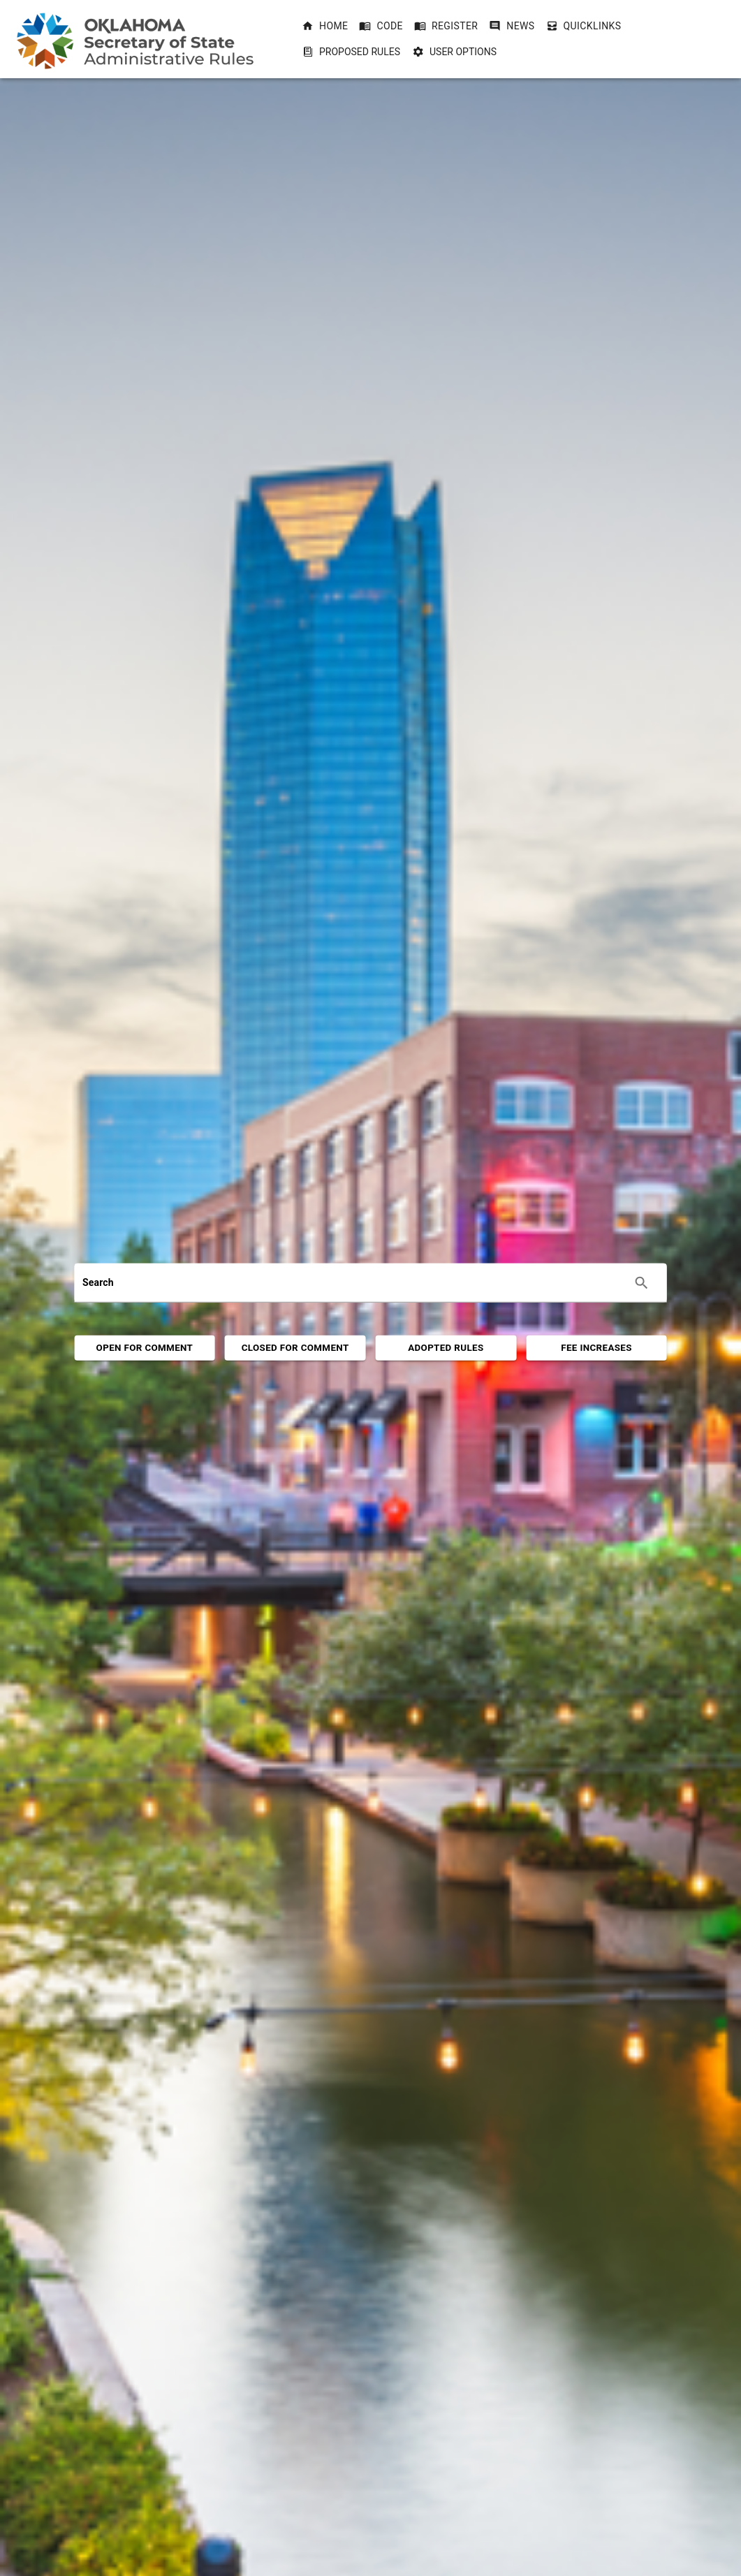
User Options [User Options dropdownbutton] (455, 51)
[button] (324, 26)
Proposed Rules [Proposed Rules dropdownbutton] (351, 51)
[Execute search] (642, 1283)
